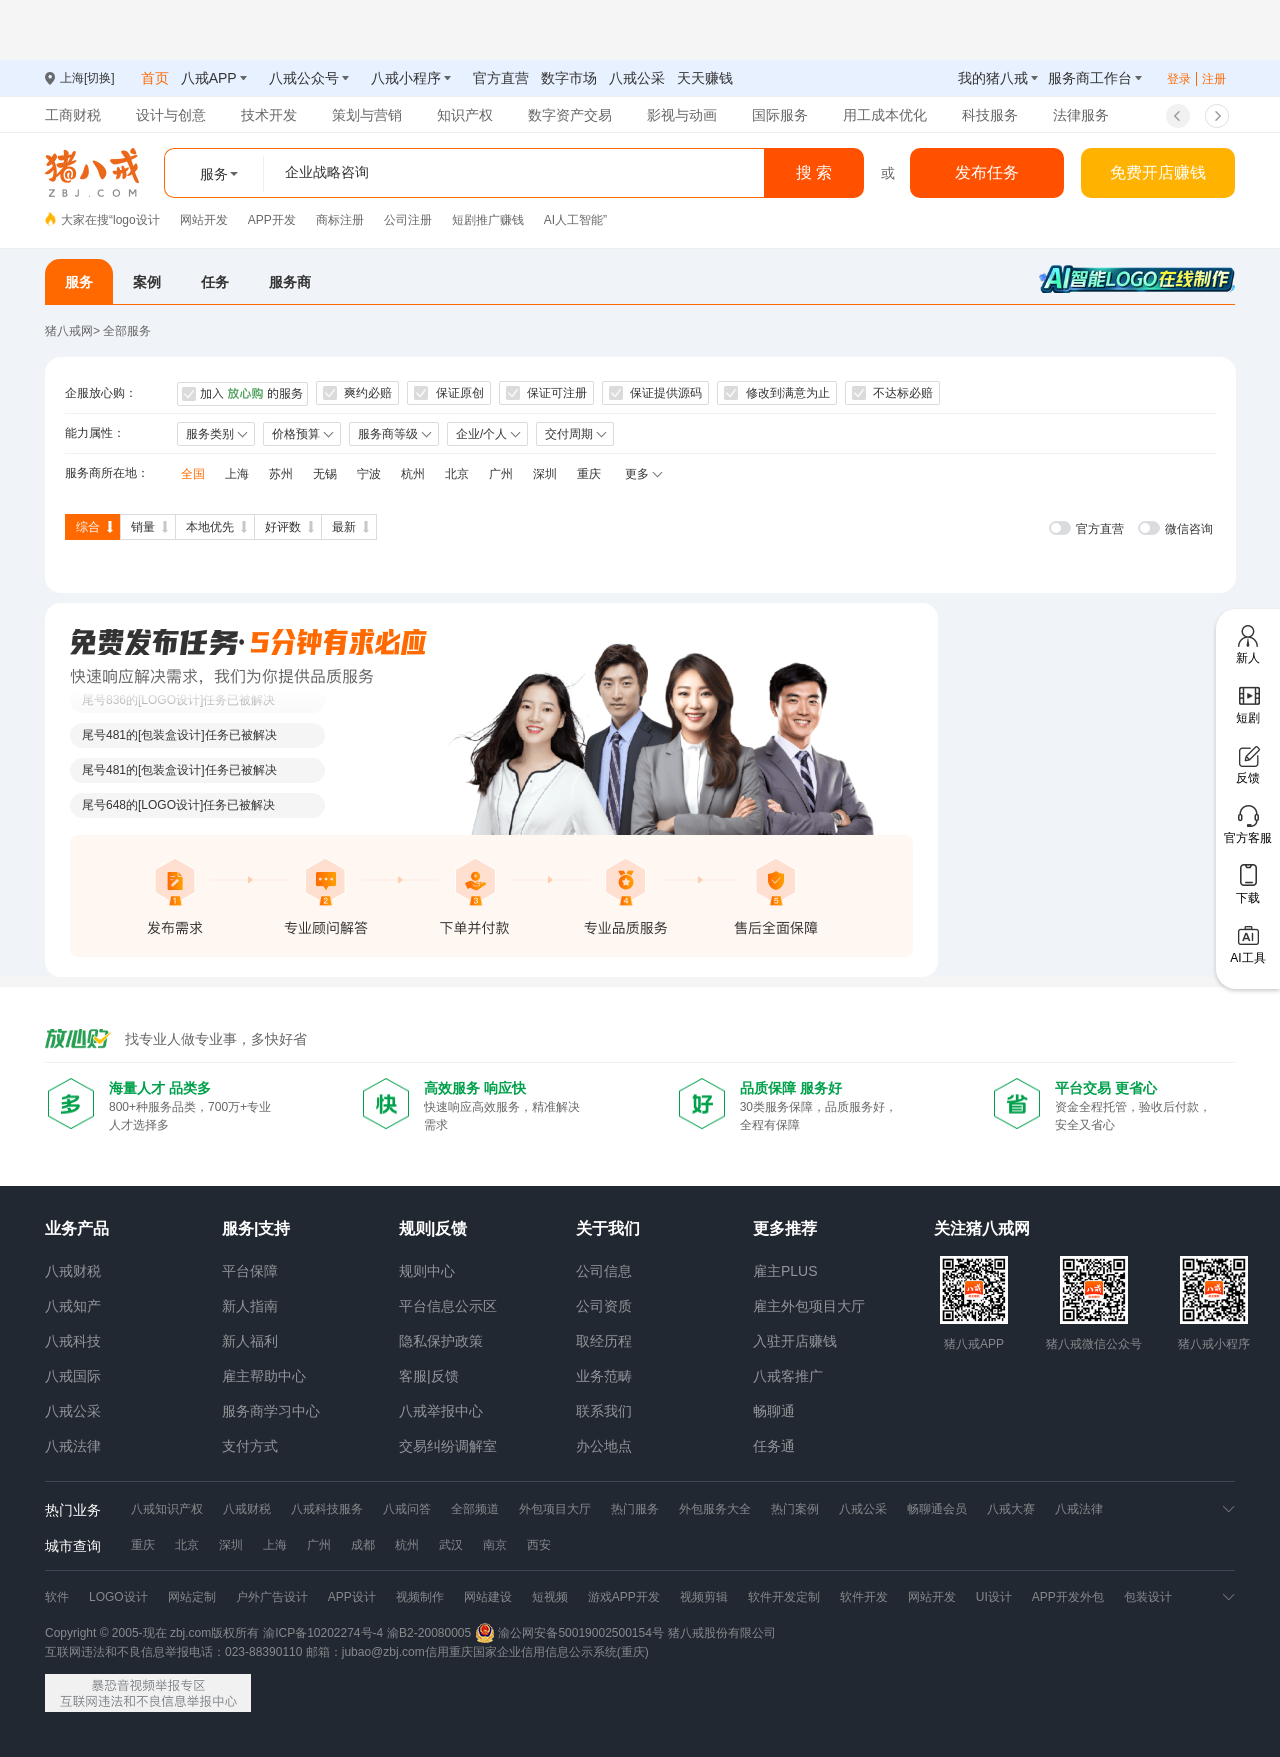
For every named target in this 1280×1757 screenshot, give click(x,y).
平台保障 (250, 1271)
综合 (88, 527)
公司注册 (408, 220)
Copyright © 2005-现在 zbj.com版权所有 (152, 1633)
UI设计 (994, 1597)
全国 (193, 474)
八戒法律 (73, 1446)
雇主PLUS (785, 1271)
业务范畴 (604, 1376)
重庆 (589, 474)
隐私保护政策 (441, 1341)
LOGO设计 (118, 1597)
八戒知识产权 (167, 1509)
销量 (143, 527)
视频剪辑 (704, 1597)
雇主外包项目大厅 (809, 1306)
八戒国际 (73, 1376)
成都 (363, 1545)
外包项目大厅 (555, 1509)
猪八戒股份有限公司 (722, 1633)
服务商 (290, 282)
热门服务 (635, 1509)
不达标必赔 (892, 393)
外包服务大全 (715, 1509)
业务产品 (77, 1228)
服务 (79, 282)
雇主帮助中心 (264, 1376)
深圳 (545, 474)
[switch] (1086, 528)
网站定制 (192, 1597)
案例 (147, 282)
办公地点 (604, 1446)
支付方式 (250, 1446)
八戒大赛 (1011, 1509)
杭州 (413, 474)
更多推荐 (785, 1228)
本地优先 (210, 527)
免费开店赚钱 (1158, 172)
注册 (1214, 79)
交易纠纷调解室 (448, 1446)
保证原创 (448, 393)
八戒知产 (73, 1306)
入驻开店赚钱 (795, 1341)
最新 (344, 527)
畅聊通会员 (937, 1509)
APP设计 (352, 1597)
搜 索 (814, 172)
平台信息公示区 (448, 1306)
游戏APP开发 (624, 1597)
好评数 (283, 527)
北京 (457, 474)
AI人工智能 (573, 220)
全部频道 (475, 1509)
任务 (215, 282)
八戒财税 (73, 1271)
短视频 (550, 1597)
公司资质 (604, 1306)
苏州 (281, 474)
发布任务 (987, 172)
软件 (57, 1597)
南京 (495, 1545)
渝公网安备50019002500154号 (569, 1633)
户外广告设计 (272, 1597)
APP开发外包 (1068, 1597)
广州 (501, 474)
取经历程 (604, 1341)
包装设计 (1148, 1597)
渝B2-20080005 (429, 1633)
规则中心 (427, 1271)
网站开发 (204, 220)
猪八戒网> (74, 331)
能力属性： (95, 433)
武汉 (451, 1545)
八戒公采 (73, 1411)
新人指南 (250, 1306)
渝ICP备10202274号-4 (323, 1633)
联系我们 (604, 1411)
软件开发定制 (784, 1597)
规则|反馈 (433, 1228)
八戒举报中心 (441, 1411)
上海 (237, 474)
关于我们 (608, 1228)
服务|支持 (256, 1228)
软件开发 (864, 1597)
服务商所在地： (107, 473)
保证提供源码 (655, 393)
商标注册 (340, 220)
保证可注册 (546, 393)
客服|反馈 (429, 1376)
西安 (539, 1545)
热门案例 (795, 1509)
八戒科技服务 (327, 1509)
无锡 (325, 474)
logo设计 (136, 220)
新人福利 (250, 1341)
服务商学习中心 (271, 1411)
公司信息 (604, 1271)
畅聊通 (774, 1411)
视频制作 (420, 1597)
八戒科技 (73, 1341)
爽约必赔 (357, 393)
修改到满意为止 (776, 393)
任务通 (774, 1446)
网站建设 (488, 1597)
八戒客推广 (788, 1376)
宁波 (369, 474)
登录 (1179, 79)
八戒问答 (407, 1509)
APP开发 (272, 220)
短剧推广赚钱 (488, 220)
